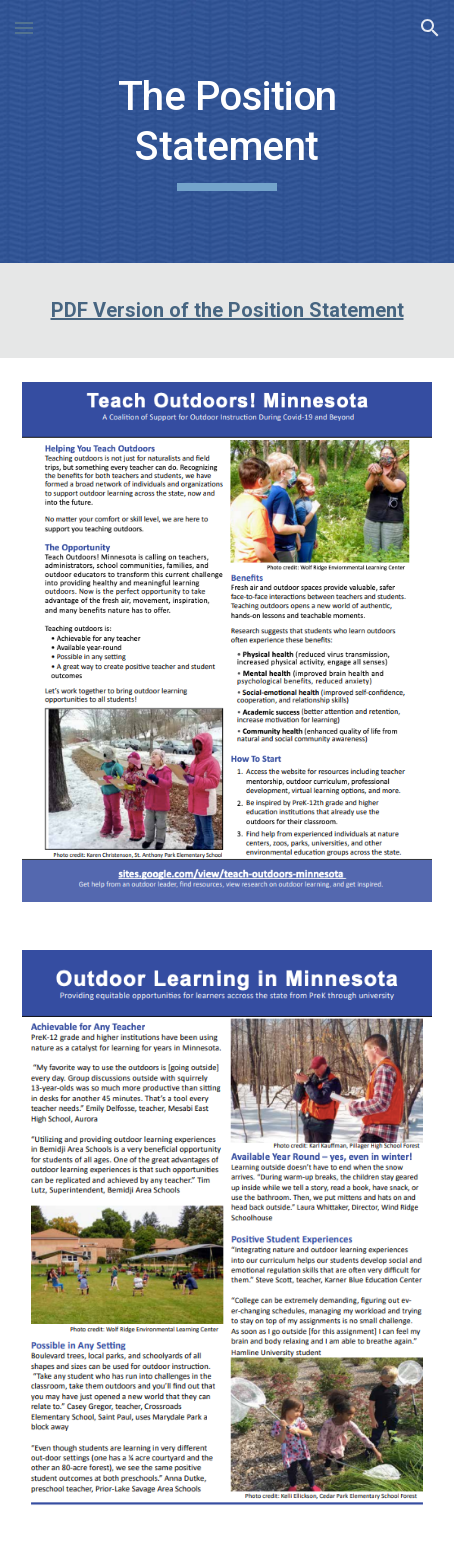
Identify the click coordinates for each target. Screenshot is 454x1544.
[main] (227, 131)
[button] (24, 27)
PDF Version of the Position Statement (227, 310)
